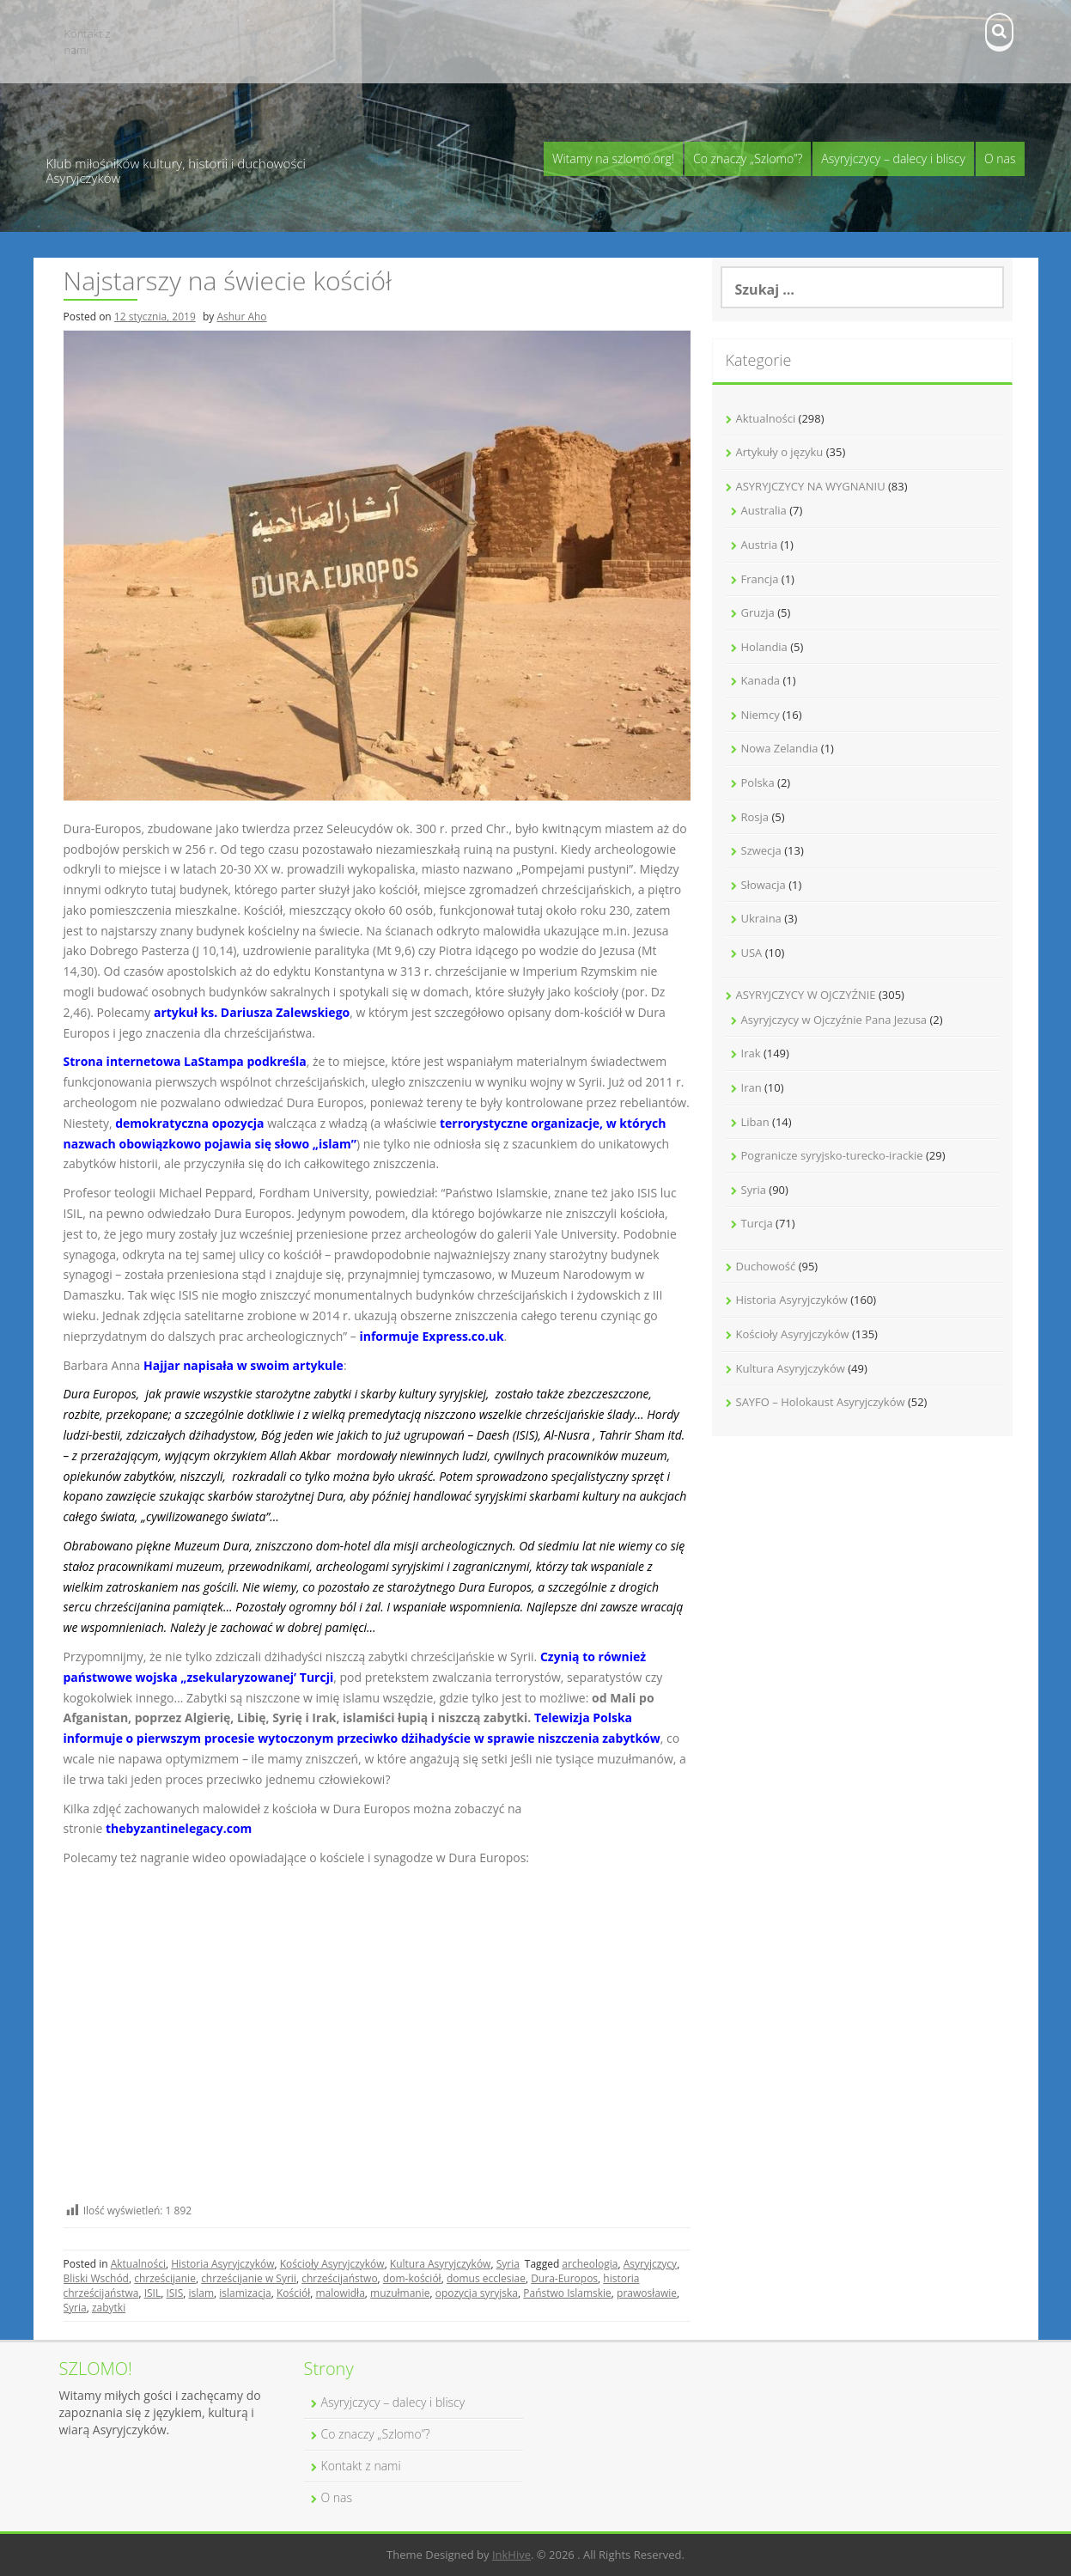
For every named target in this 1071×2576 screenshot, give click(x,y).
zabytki (108, 2307)
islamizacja (245, 2293)
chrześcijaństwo (339, 2278)
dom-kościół (412, 2278)
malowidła (339, 2293)
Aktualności (138, 2263)
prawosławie (647, 2293)
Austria (759, 544)
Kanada (761, 680)
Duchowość (766, 1266)
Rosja (755, 817)
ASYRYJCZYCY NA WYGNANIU (810, 486)
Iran (751, 1087)
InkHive (511, 2554)
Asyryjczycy (650, 2263)
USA (752, 952)
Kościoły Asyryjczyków (332, 2263)
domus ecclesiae (486, 2278)
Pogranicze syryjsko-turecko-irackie (832, 1155)
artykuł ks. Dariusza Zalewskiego (252, 1012)
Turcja (757, 1223)
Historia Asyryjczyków (222, 2263)
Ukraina (761, 918)
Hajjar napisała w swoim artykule (243, 1365)
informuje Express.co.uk (431, 1336)
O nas (1000, 158)
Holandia (764, 647)
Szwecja (761, 850)
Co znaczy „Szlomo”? (747, 158)
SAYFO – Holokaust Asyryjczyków (820, 1402)
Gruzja (758, 612)
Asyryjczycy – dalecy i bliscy (893, 158)
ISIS (174, 2293)
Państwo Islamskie (567, 2293)
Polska (758, 782)
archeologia (590, 2263)
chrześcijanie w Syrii (248, 2278)
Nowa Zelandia (779, 748)
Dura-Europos (564, 2278)
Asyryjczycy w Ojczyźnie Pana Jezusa (834, 1019)
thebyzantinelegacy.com (179, 1828)
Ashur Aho (241, 316)
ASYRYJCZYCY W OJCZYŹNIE (806, 994)
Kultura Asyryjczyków (440, 2263)
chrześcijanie (165, 2278)
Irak (751, 1053)
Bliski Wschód (96, 2278)
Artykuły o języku (780, 452)
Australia (764, 510)
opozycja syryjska (476, 2293)
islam (202, 2293)
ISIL (152, 2293)
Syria (508, 2263)
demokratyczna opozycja (189, 1123)
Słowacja (763, 884)
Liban (755, 1122)
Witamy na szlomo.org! (613, 158)
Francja (760, 579)
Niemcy (760, 714)
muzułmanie (399, 2293)
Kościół (293, 2293)
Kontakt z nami (87, 42)
